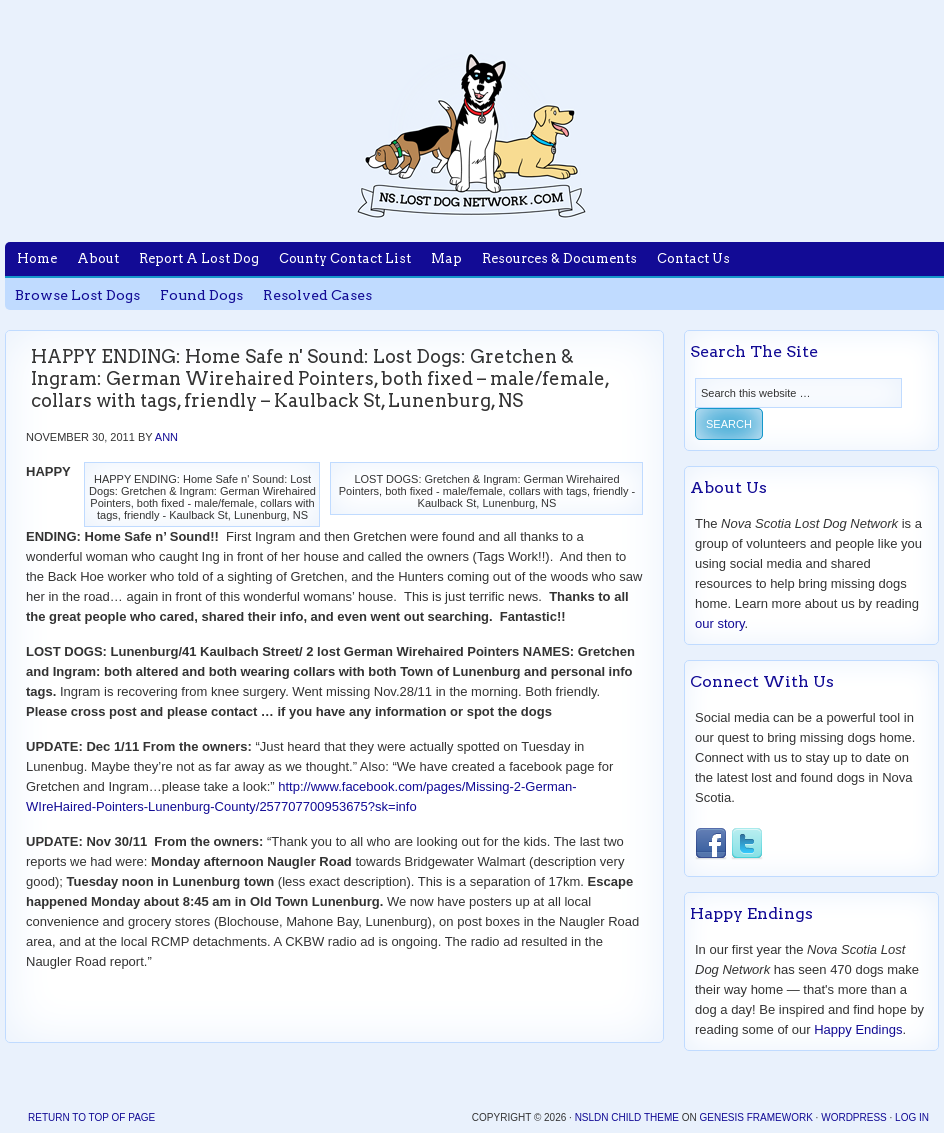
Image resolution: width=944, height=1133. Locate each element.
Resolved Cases (317, 295)
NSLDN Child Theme (627, 1117)
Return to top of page (91, 1117)
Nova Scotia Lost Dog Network (472, 135)
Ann (166, 437)
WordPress (854, 1117)
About (98, 258)
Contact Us (693, 258)
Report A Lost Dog (199, 258)
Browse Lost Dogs (77, 295)
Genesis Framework (755, 1117)
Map (446, 258)
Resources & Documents (559, 258)
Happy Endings (858, 1029)
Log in (912, 1117)
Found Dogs (201, 295)
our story (720, 623)
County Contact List (345, 258)
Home (37, 258)
